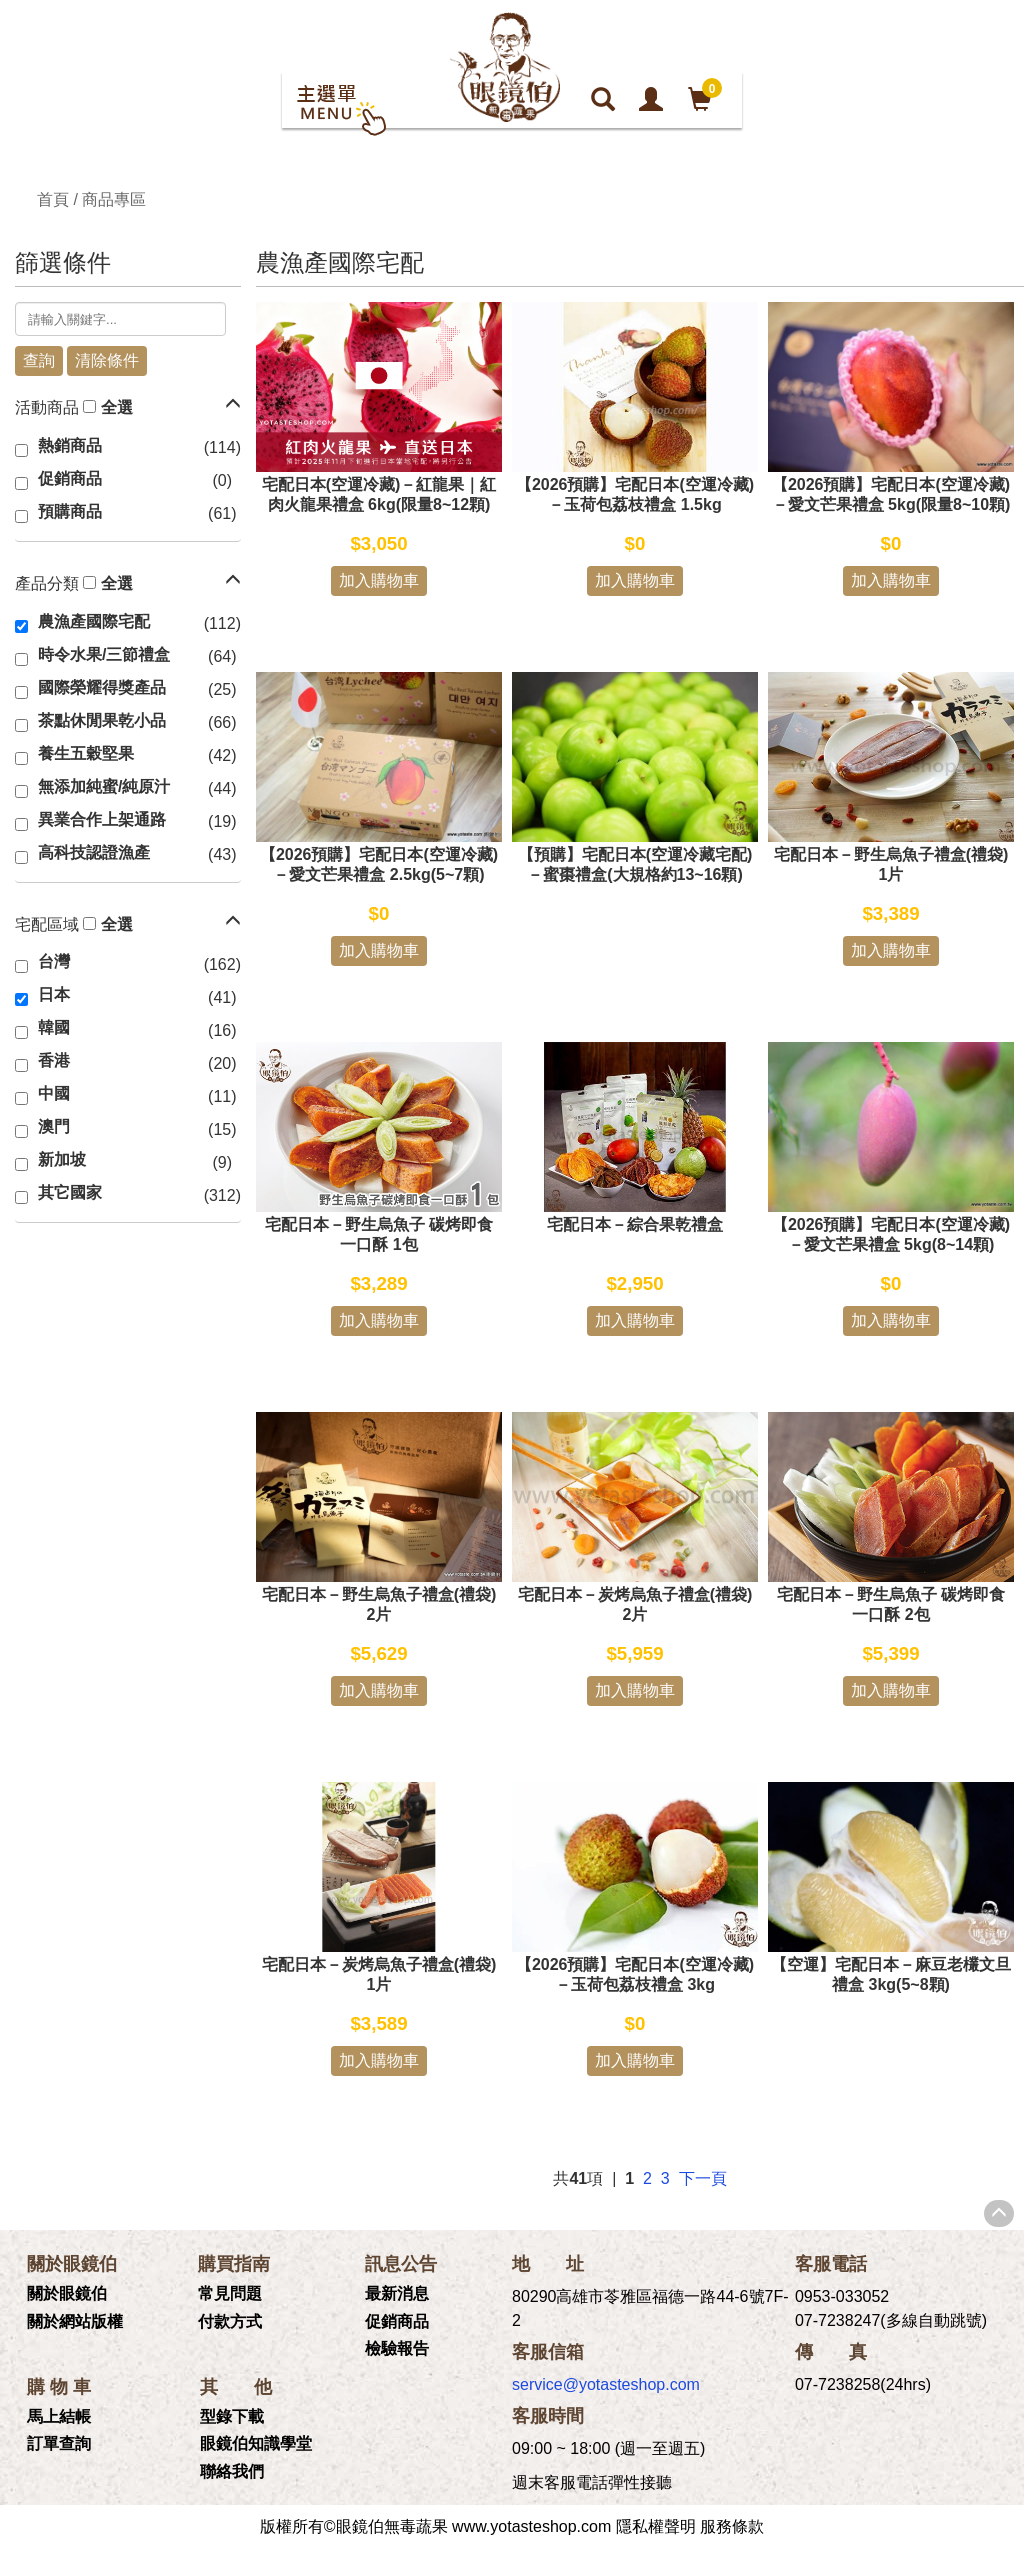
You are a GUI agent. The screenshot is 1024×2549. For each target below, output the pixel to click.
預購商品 (70, 511)
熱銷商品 (70, 445)
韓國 (54, 1027)
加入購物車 (379, 580)
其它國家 (70, 1192)
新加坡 (62, 1159)
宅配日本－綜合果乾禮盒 (635, 1224)
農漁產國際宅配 (94, 621)
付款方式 (230, 2321)
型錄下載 (232, 2416)
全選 (117, 407)
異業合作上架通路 (102, 819)
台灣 (54, 961)
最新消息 (397, 2293)
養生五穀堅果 (86, 753)
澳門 (54, 1126)
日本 (54, 994)
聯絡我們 (232, 2471)
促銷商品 (70, 478)
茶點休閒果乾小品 (102, 720)
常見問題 (230, 2293)
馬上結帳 (59, 2416)
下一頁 (703, 2178)
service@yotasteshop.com (606, 2384)
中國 (54, 1093)
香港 (54, 1060)
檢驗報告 (397, 2348)
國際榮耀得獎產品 (102, 687)
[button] (233, 404)
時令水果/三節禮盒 (104, 654)
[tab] (128, 409)
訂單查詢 (59, 2443)
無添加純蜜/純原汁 (104, 786)
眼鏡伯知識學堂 (256, 2443)
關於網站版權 (75, 2321)
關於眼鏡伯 (67, 2293)
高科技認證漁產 (94, 852)
